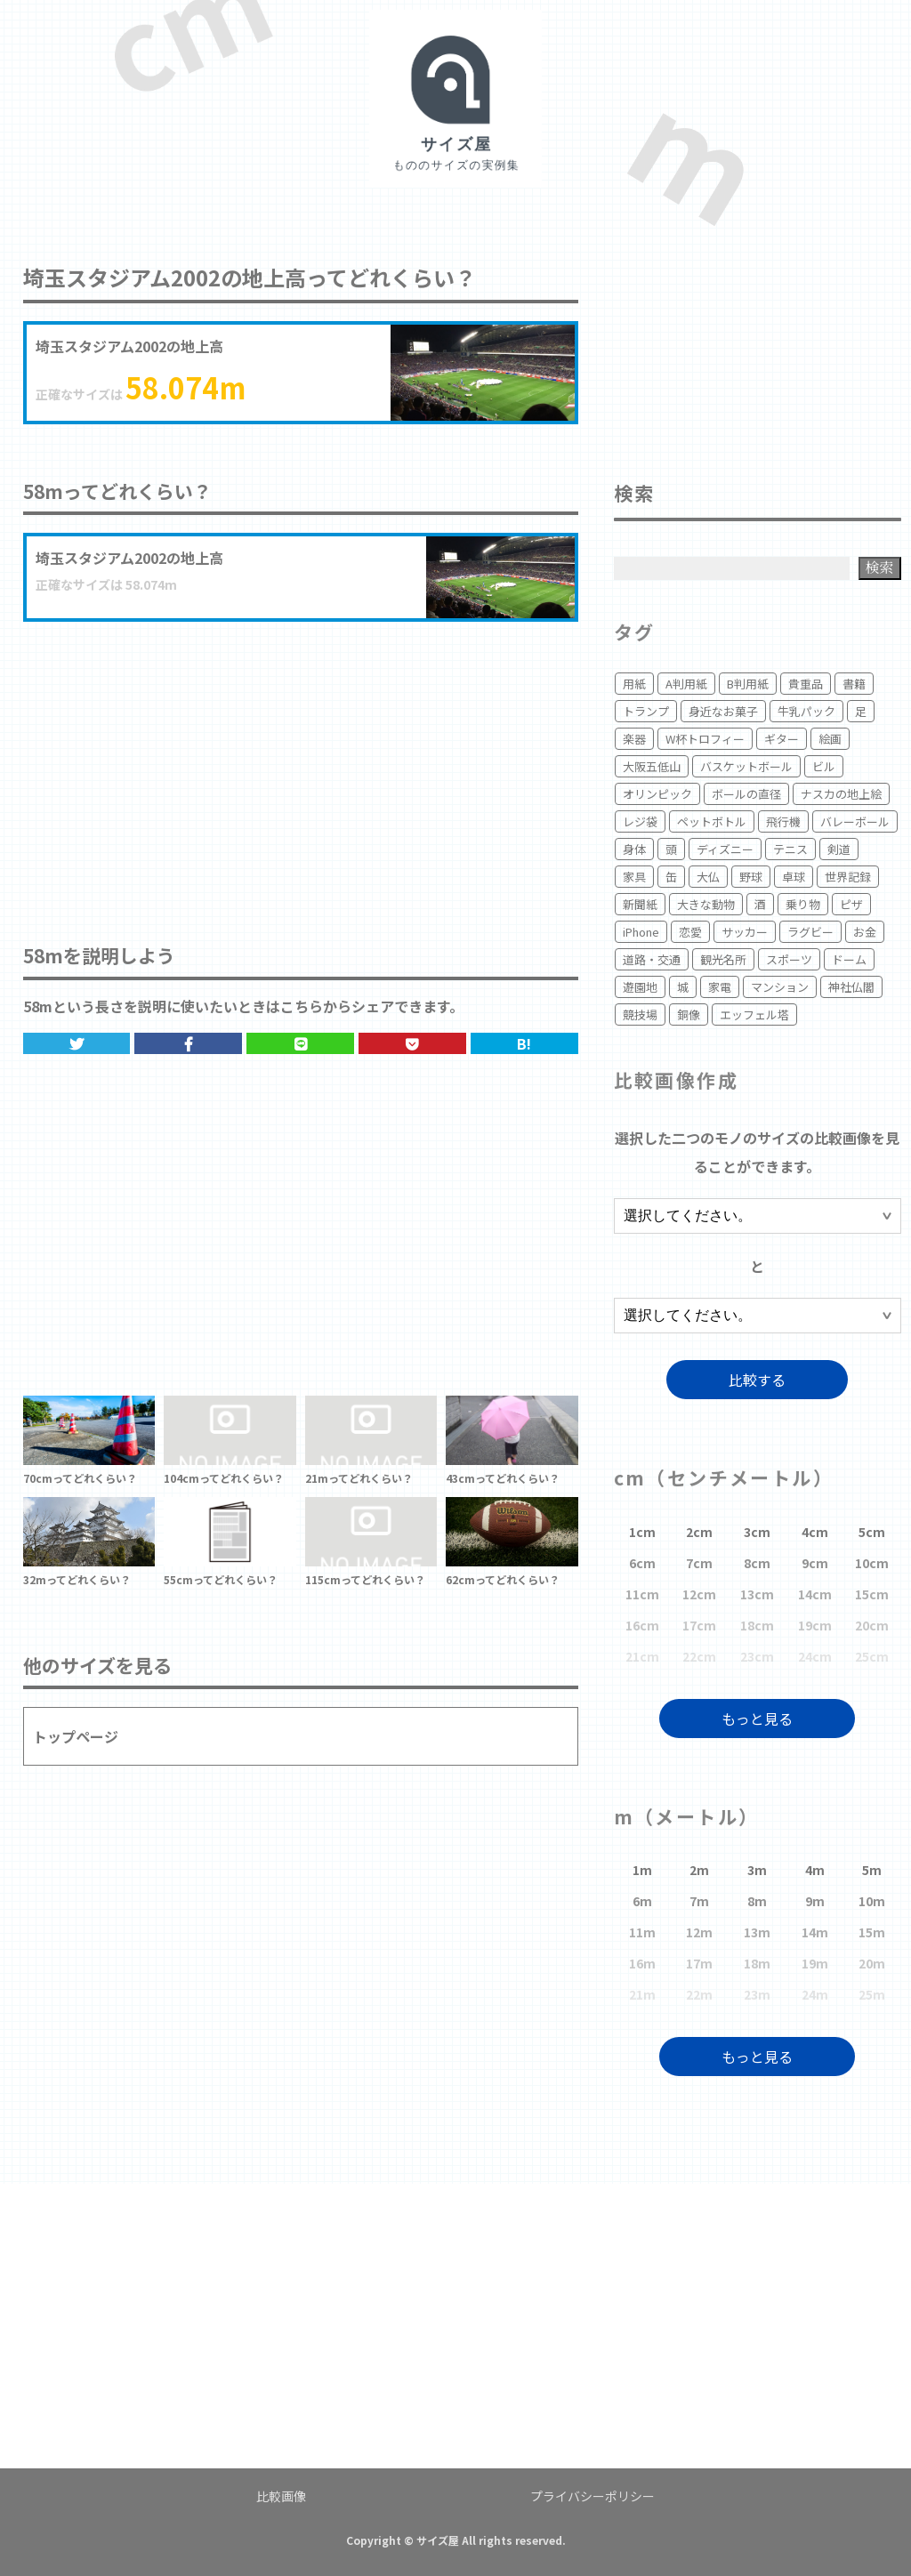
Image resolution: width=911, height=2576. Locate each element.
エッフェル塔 (754, 1014)
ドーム (849, 959)
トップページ (75, 1736)
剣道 (839, 849)
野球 (750, 876)
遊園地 (640, 986)
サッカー (745, 931)
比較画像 (281, 2496)
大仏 (708, 876)
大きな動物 (706, 904)
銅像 (688, 1014)
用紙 (634, 683)
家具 (634, 876)
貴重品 (805, 683)
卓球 (793, 876)
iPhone (641, 931)
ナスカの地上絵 (841, 793)
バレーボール (855, 821)
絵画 (830, 738)
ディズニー (725, 849)
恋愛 (690, 931)
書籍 (854, 683)
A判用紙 (686, 683)
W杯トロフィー (705, 738)
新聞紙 (640, 904)
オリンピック (657, 793)
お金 (864, 931)
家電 (719, 986)
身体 (634, 849)
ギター (781, 738)
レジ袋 (640, 821)
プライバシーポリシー (592, 2496)
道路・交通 (652, 959)
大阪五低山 (652, 766)
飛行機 (783, 821)
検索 (880, 567)
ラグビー (810, 931)
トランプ (646, 711)
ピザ (851, 904)
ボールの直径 (746, 793)
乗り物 (803, 904)
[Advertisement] (300, 764)
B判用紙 (748, 683)
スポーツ (789, 959)
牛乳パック (806, 711)
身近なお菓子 (723, 711)
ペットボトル (711, 821)
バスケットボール (746, 766)
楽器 (634, 738)
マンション (780, 986)
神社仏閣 (851, 986)
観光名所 (723, 959)
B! (524, 1043)
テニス (790, 849)
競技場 (640, 1014)
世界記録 (848, 876)
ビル (823, 766)
